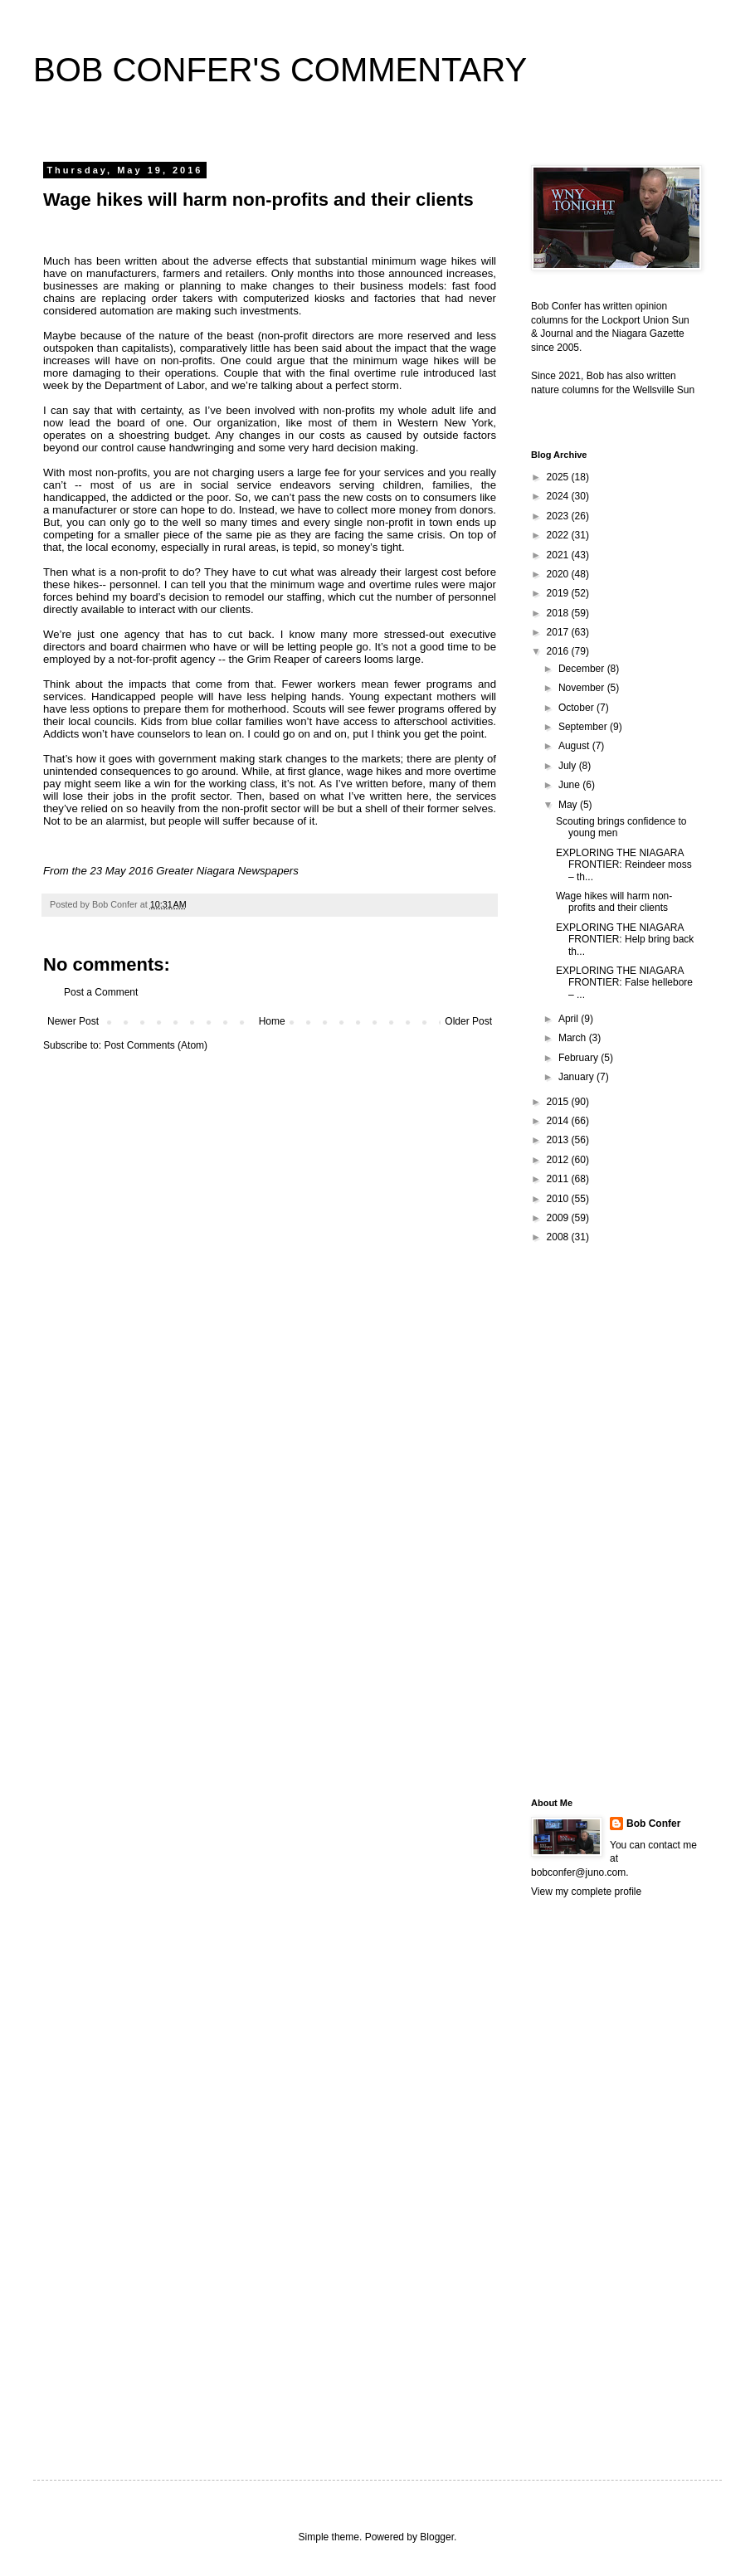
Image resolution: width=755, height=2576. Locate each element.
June (570, 785)
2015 (559, 1102)
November (582, 688)
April (569, 1019)
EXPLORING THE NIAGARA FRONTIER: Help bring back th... (625, 939)
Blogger (437, 2537)
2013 (559, 1140)
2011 (559, 1179)
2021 (559, 555)
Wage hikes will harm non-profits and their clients (614, 901)
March (573, 1038)
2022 (559, 535)
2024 (559, 496)
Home (272, 1021)
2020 (559, 574)
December (582, 668)
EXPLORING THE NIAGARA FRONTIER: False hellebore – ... (624, 983)
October (577, 707)
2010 (559, 1199)
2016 (559, 651)
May (569, 805)
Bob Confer (653, 1823)
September (584, 727)
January (577, 1077)
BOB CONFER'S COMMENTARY (280, 69)
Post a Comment (101, 992)
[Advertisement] (597, 1520)
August (575, 746)
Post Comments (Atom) (155, 1045)
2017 (559, 632)
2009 (559, 1218)
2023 (559, 516)
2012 (559, 1160)
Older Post (468, 1021)
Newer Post (73, 1021)
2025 (559, 477)
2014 (559, 1121)
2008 (559, 1237)
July (568, 766)
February (579, 1058)
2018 (559, 613)
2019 (559, 593)
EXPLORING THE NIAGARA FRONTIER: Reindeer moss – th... (624, 865)
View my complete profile (586, 1891)
